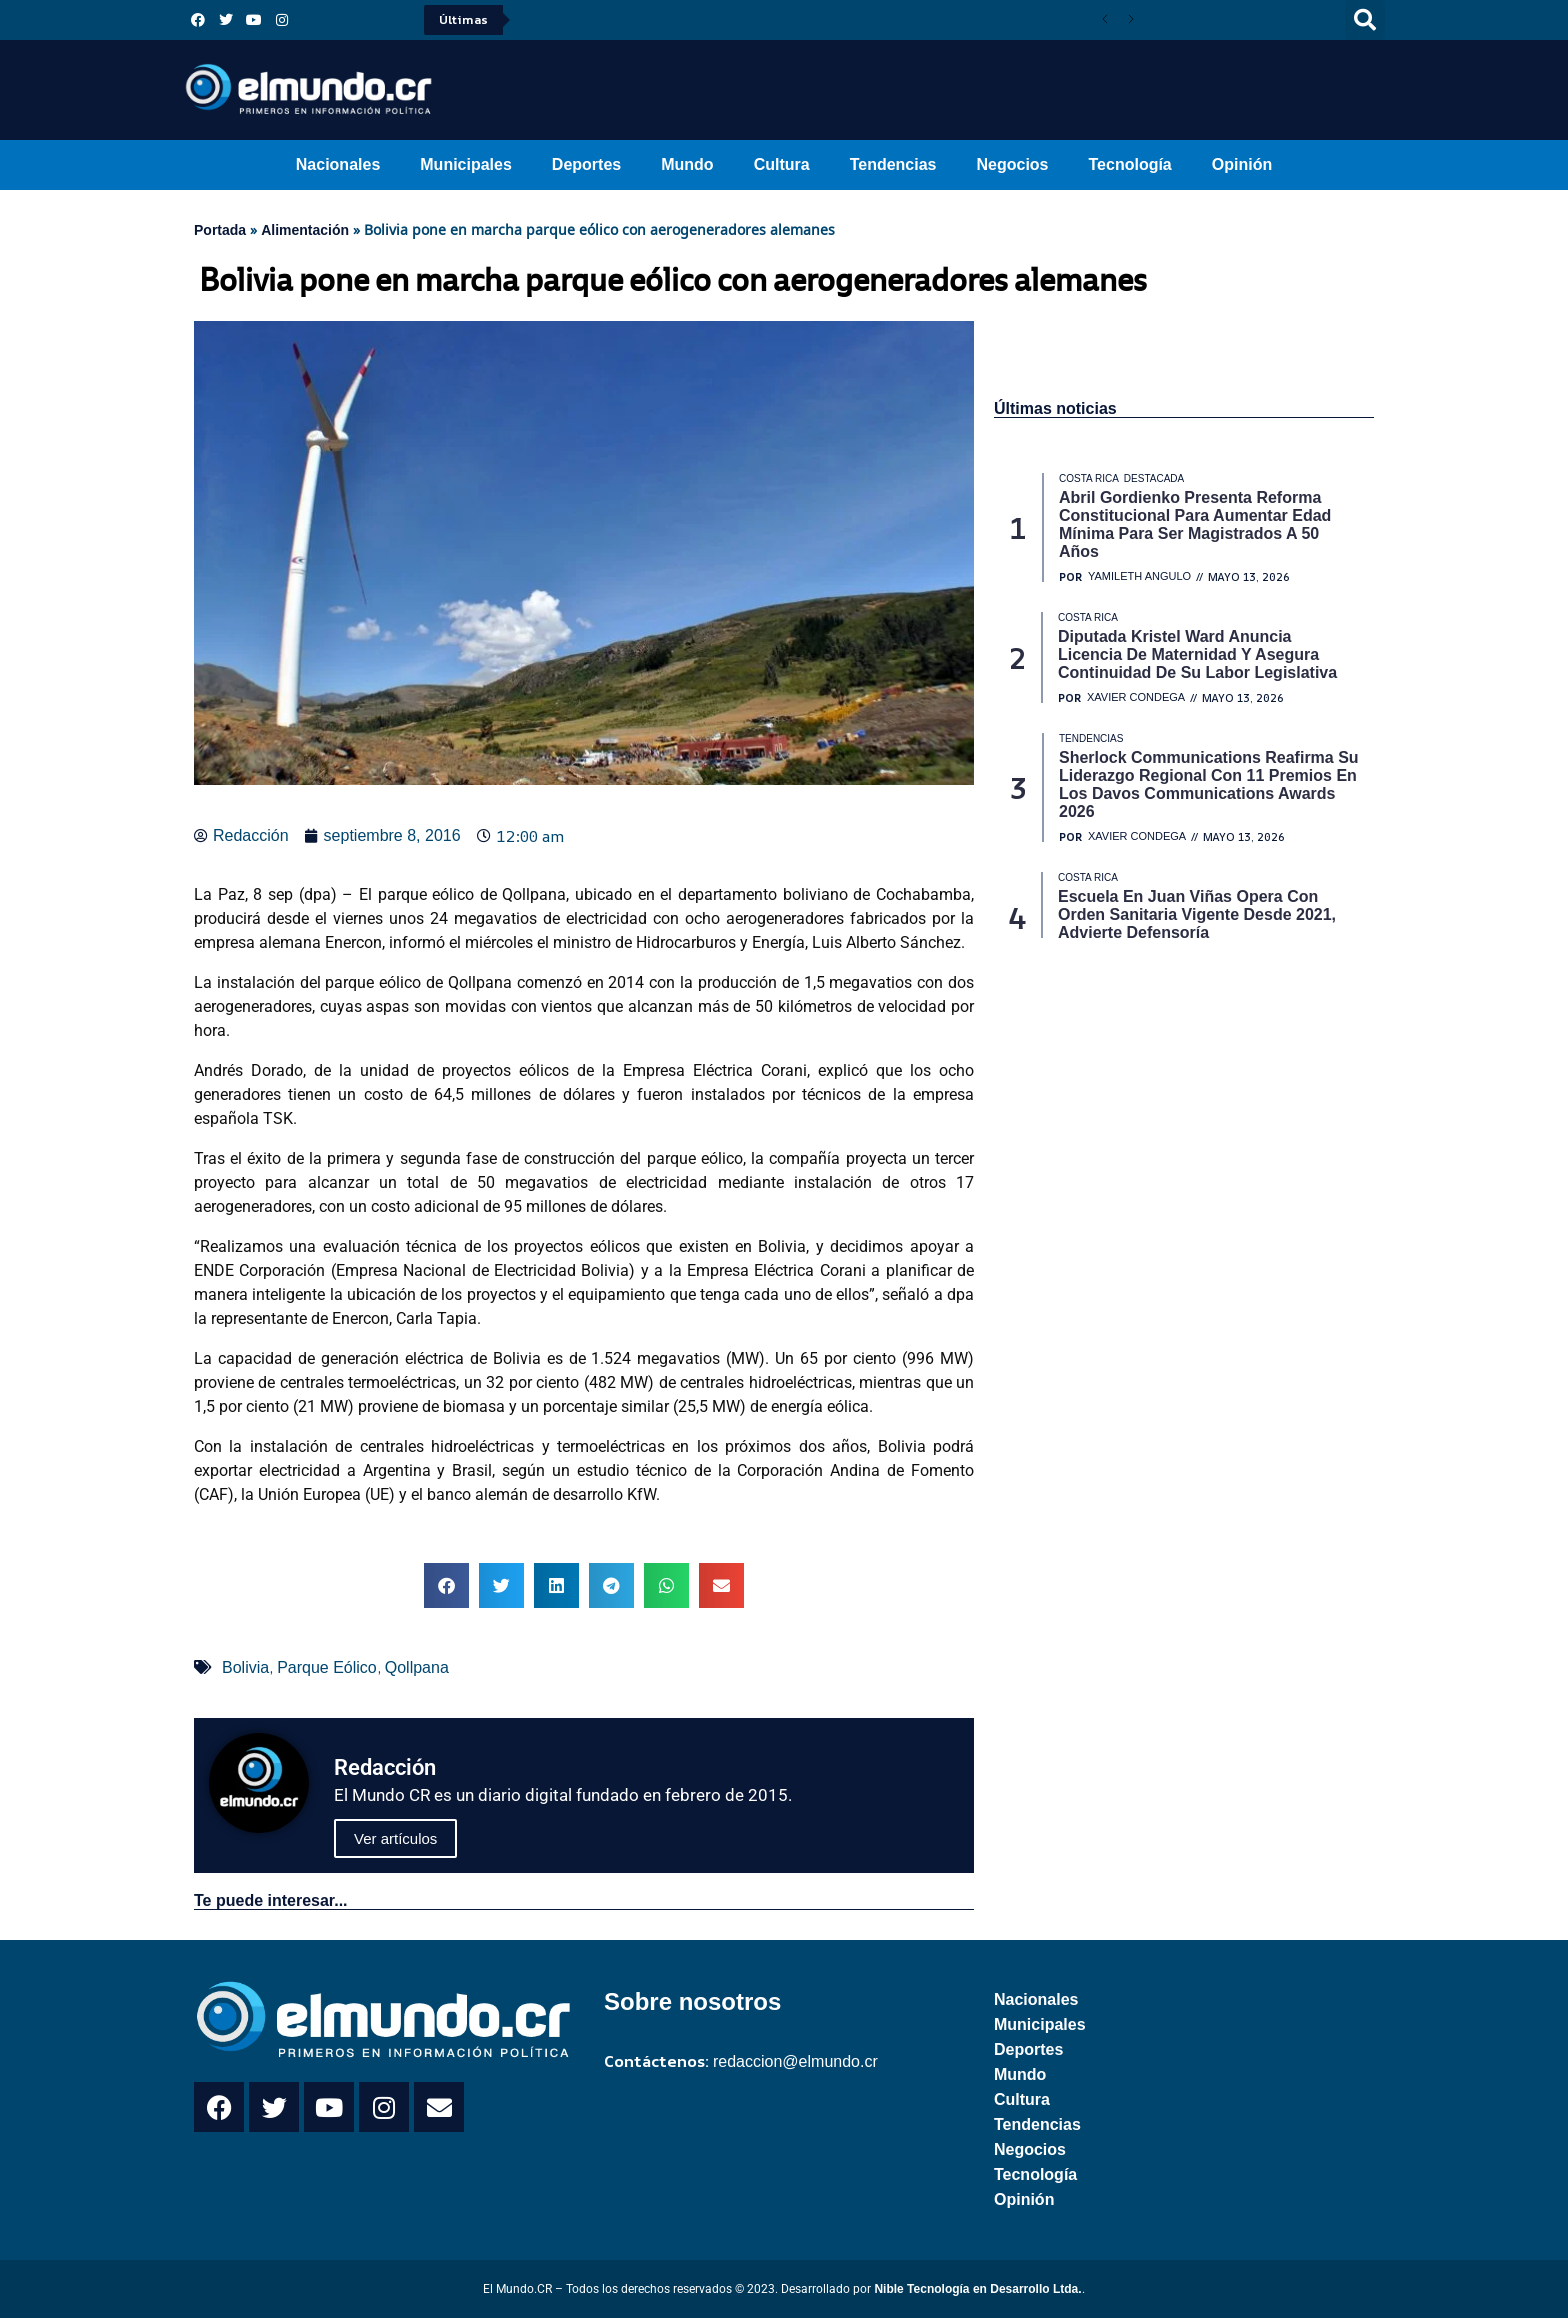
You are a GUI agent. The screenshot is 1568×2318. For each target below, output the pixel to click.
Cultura (782, 164)
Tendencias (893, 164)
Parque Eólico (327, 1667)
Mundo (687, 164)
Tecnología (1130, 164)
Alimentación (305, 230)
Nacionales (338, 164)
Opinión (1242, 164)
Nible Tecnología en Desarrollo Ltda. (977, 2289)
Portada (220, 230)
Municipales (466, 164)
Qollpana (417, 1667)
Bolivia (245, 1667)
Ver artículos (395, 1838)
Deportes (586, 164)
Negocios (1012, 164)
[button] (1365, 20)
